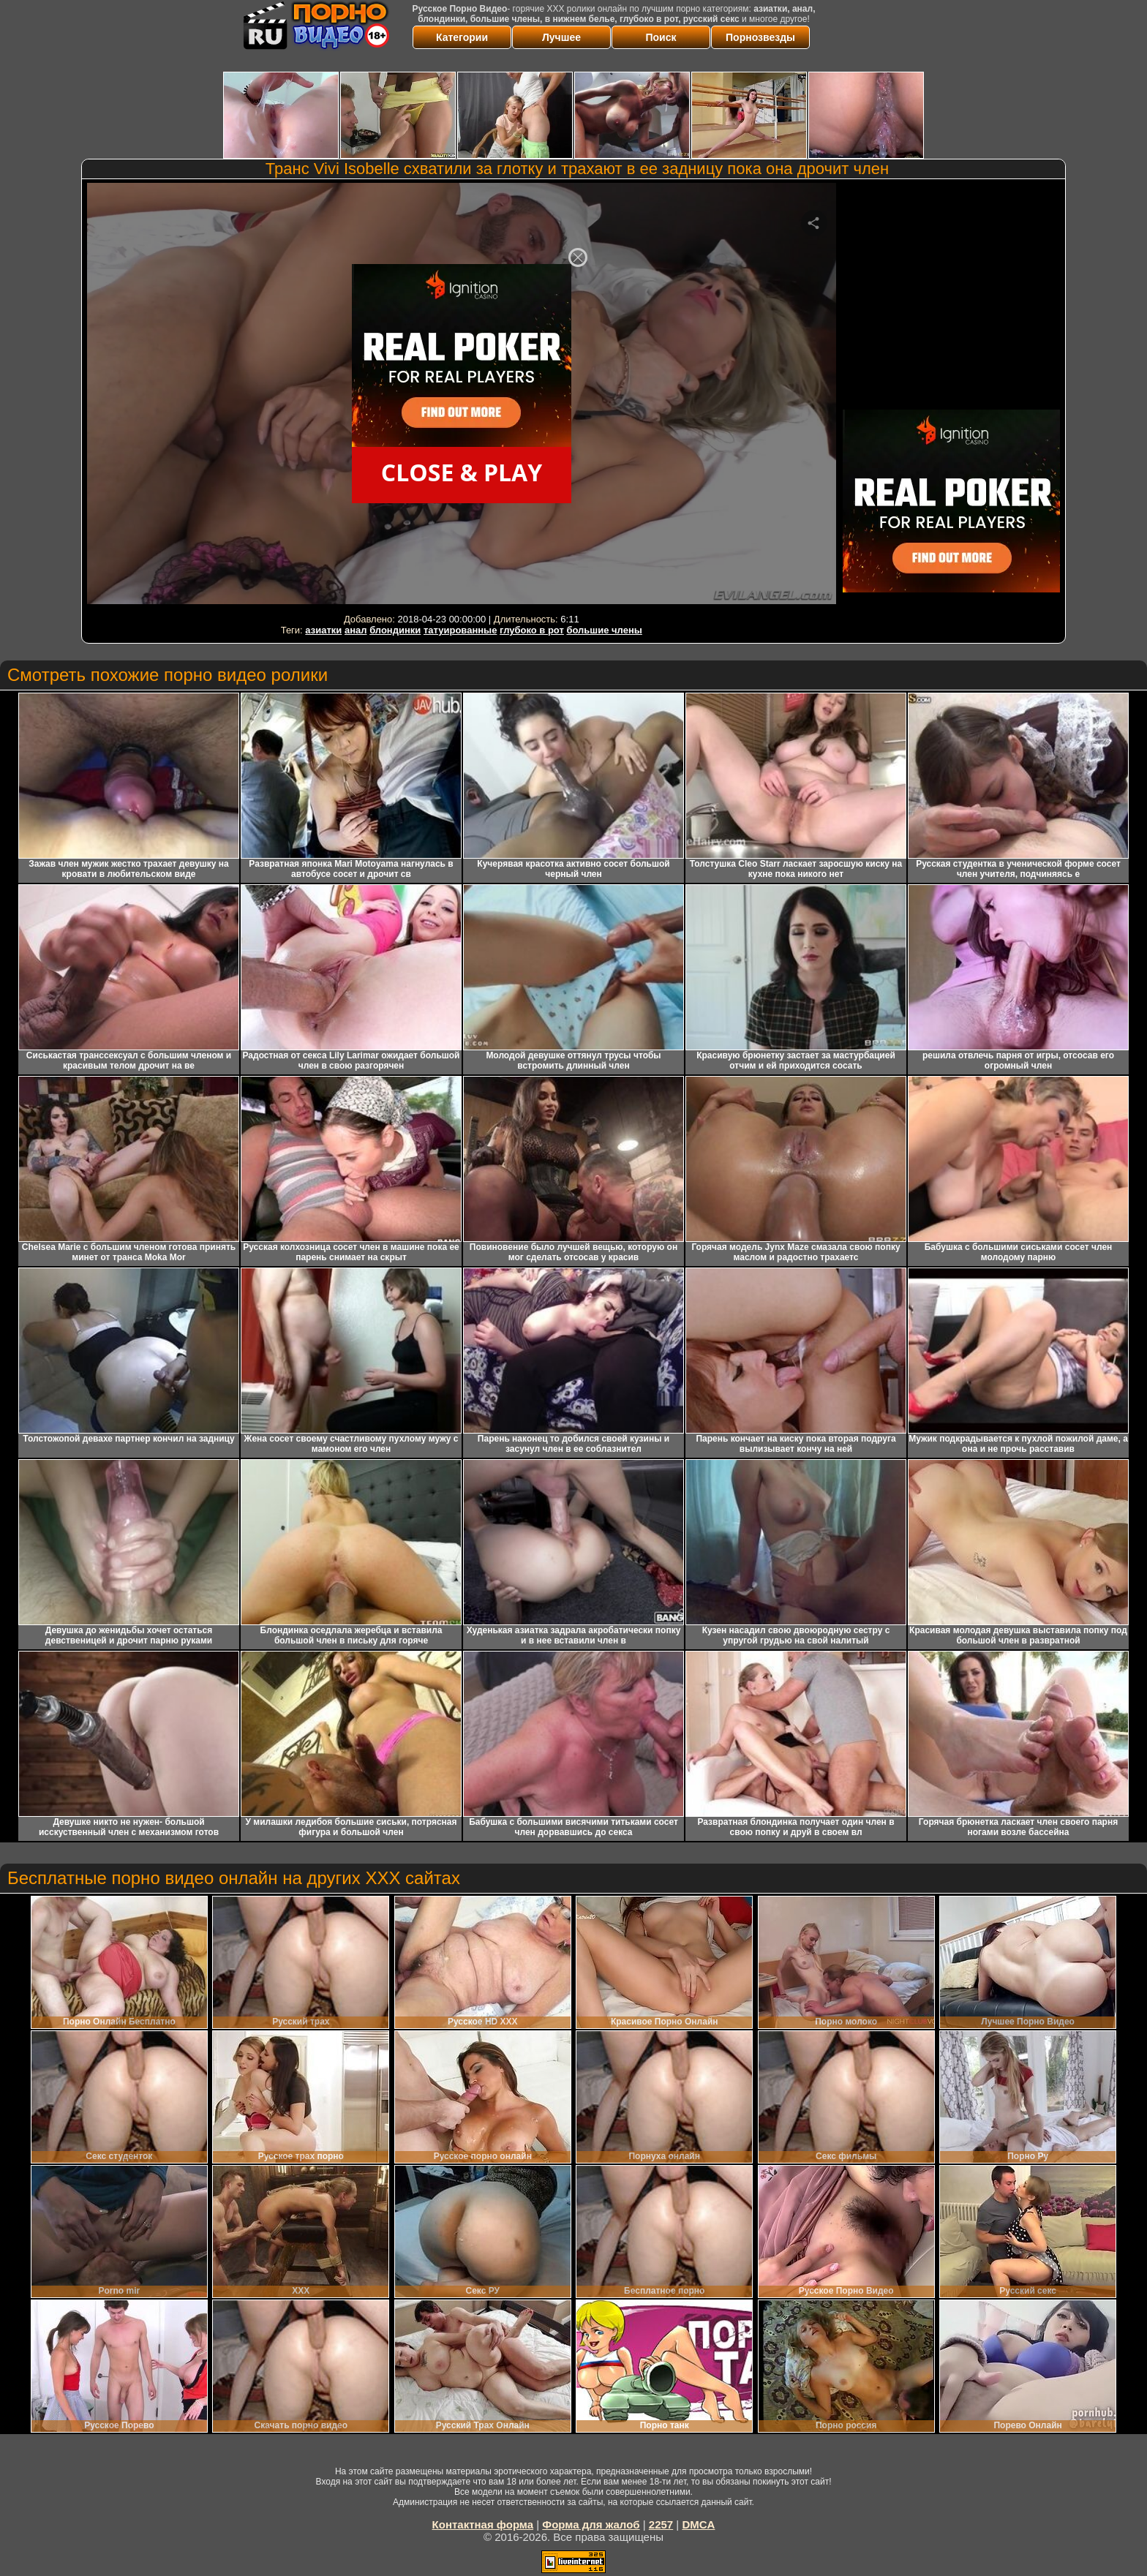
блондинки (395, 630)
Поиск (660, 37)
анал (356, 630)
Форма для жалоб (590, 2524)
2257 (661, 2524)
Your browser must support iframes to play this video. (461, 396)
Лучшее (561, 37)
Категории (462, 37)
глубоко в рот (532, 630)
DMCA (698, 2524)
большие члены (604, 630)
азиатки (323, 630)
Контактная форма (483, 2524)
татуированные (460, 630)
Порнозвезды (760, 37)
